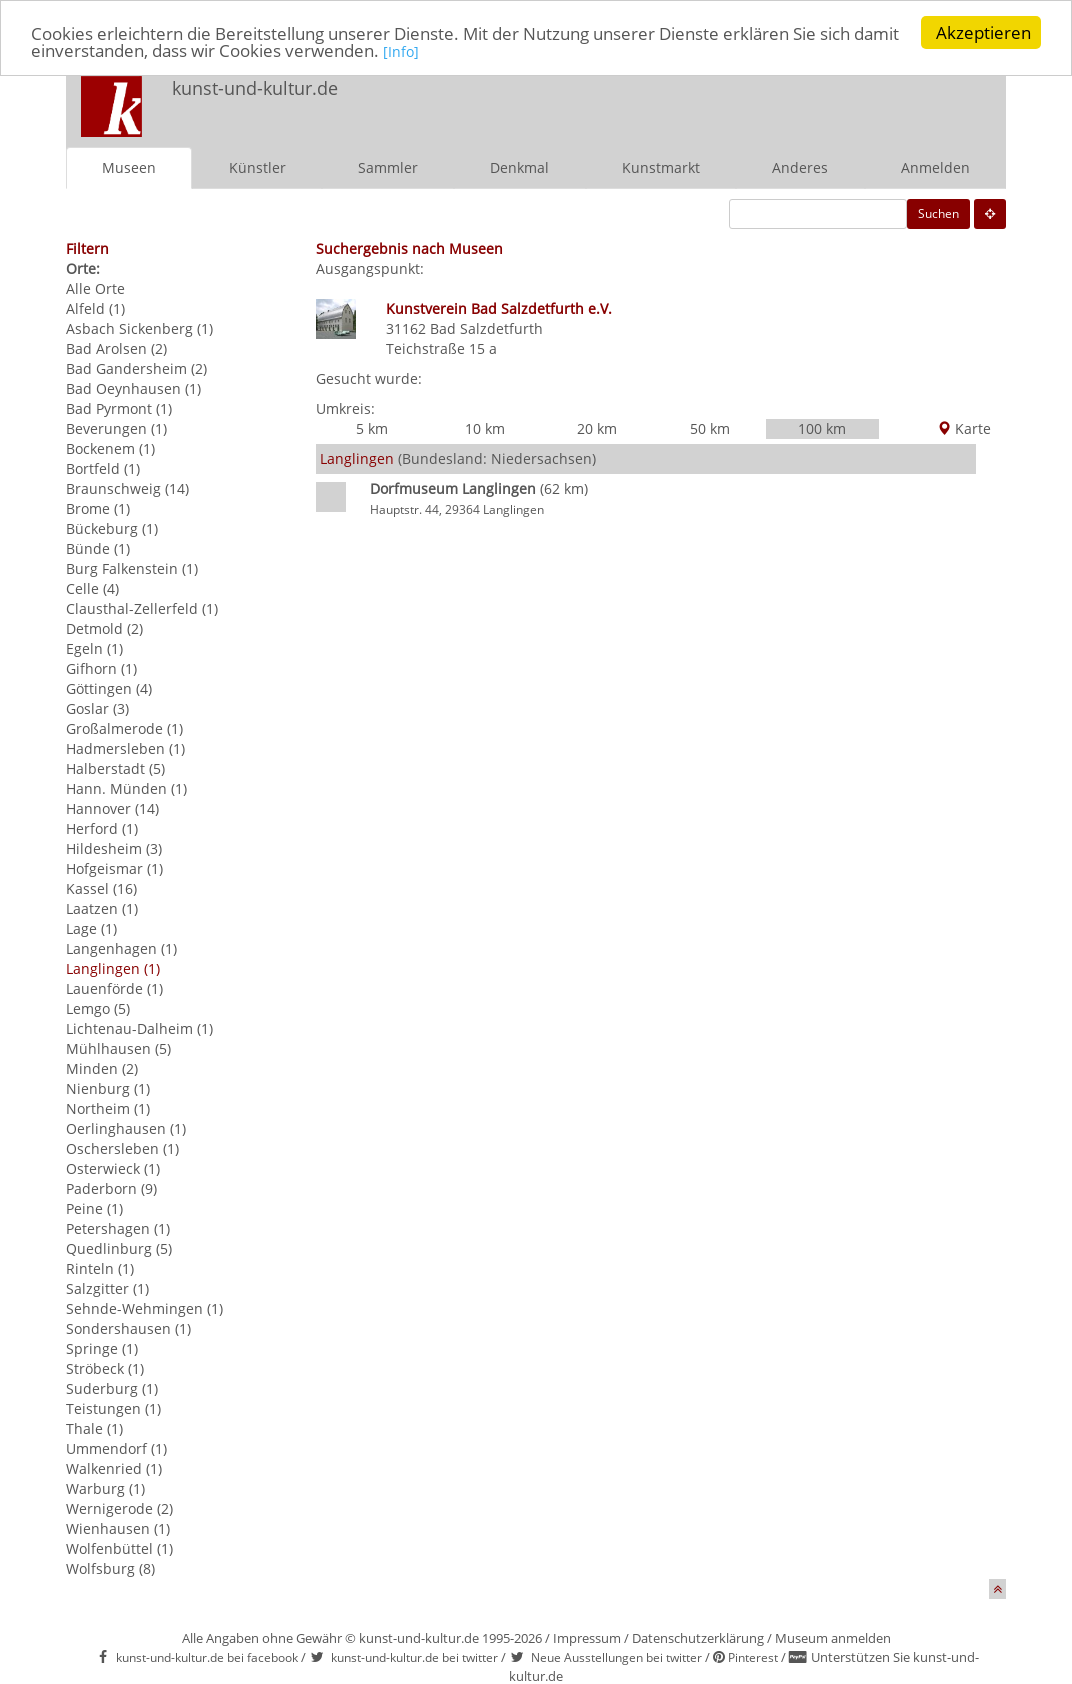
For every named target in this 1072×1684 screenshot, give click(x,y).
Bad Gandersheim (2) (136, 368)
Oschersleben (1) (122, 1148)
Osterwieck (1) (113, 1168)
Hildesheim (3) (114, 848)
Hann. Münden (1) (126, 788)
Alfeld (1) (95, 308)
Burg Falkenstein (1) (132, 568)
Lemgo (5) (98, 1008)
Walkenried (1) (114, 1468)
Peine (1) (94, 1208)
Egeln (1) (94, 648)
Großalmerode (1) (124, 728)
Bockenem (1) (110, 448)
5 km (372, 428)
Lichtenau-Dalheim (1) (139, 1028)
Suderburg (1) (112, 1388)
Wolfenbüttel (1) (119, 1548)
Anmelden (935, 167)
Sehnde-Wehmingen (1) (144, 1308)
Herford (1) (102, 828)
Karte (964, 428)
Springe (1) (102, 1348)
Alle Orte (95, 288)
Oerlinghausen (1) (126, 1128)
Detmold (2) (104, 628)
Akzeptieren (983, 32)
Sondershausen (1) (128, 1328)
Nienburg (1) (108, 1088)
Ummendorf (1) (116, 1448)
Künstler (257, 167)
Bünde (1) (98, 548)
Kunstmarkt (661, 167)
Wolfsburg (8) (110, 1568)
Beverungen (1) (116, 428)
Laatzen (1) (102, 908)
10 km (485, 428)
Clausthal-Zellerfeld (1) (142, 608)
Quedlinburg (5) (119, 1248)
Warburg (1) (105, 1488)
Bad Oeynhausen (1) (133, 388)
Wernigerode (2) (119, 1508)
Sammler (388, 167)
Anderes (800, 167)
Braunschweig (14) (127, 488)
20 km (597, 428)
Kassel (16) (101, 888)
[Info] (401, 50)
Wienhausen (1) (118, 1528)
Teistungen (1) (113, 1408)
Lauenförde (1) (114, 988)
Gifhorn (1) (101, 668)
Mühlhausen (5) (118, 1048)
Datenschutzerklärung (698, 1638)
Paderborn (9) (111, 1188)
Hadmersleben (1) (125, 748)
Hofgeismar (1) (114, 868)
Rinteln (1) (100, 1268)
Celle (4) (92, 588)
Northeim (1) (108, 1108)
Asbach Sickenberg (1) (139, 328)
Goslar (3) (97, 708)
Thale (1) (94, 1428)
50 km (710, 428)
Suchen (938, 213)
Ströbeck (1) (105, 1368)
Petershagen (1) (118, 1228)
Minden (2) (102, 1068)
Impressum (587, 1638)
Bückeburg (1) (112, 528)
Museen (129, 167)
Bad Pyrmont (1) (119, 408)
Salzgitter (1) (107, 1288)
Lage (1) (91, 928)
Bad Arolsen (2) (116, 348)
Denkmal (519, 167)
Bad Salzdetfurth (486, 328)
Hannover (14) (112, 808)
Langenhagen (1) (121, 948)
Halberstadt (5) (115, 768)
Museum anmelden (833, 1638)
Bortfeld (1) (103, 468)
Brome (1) (98, 508)
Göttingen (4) (109, 688)
